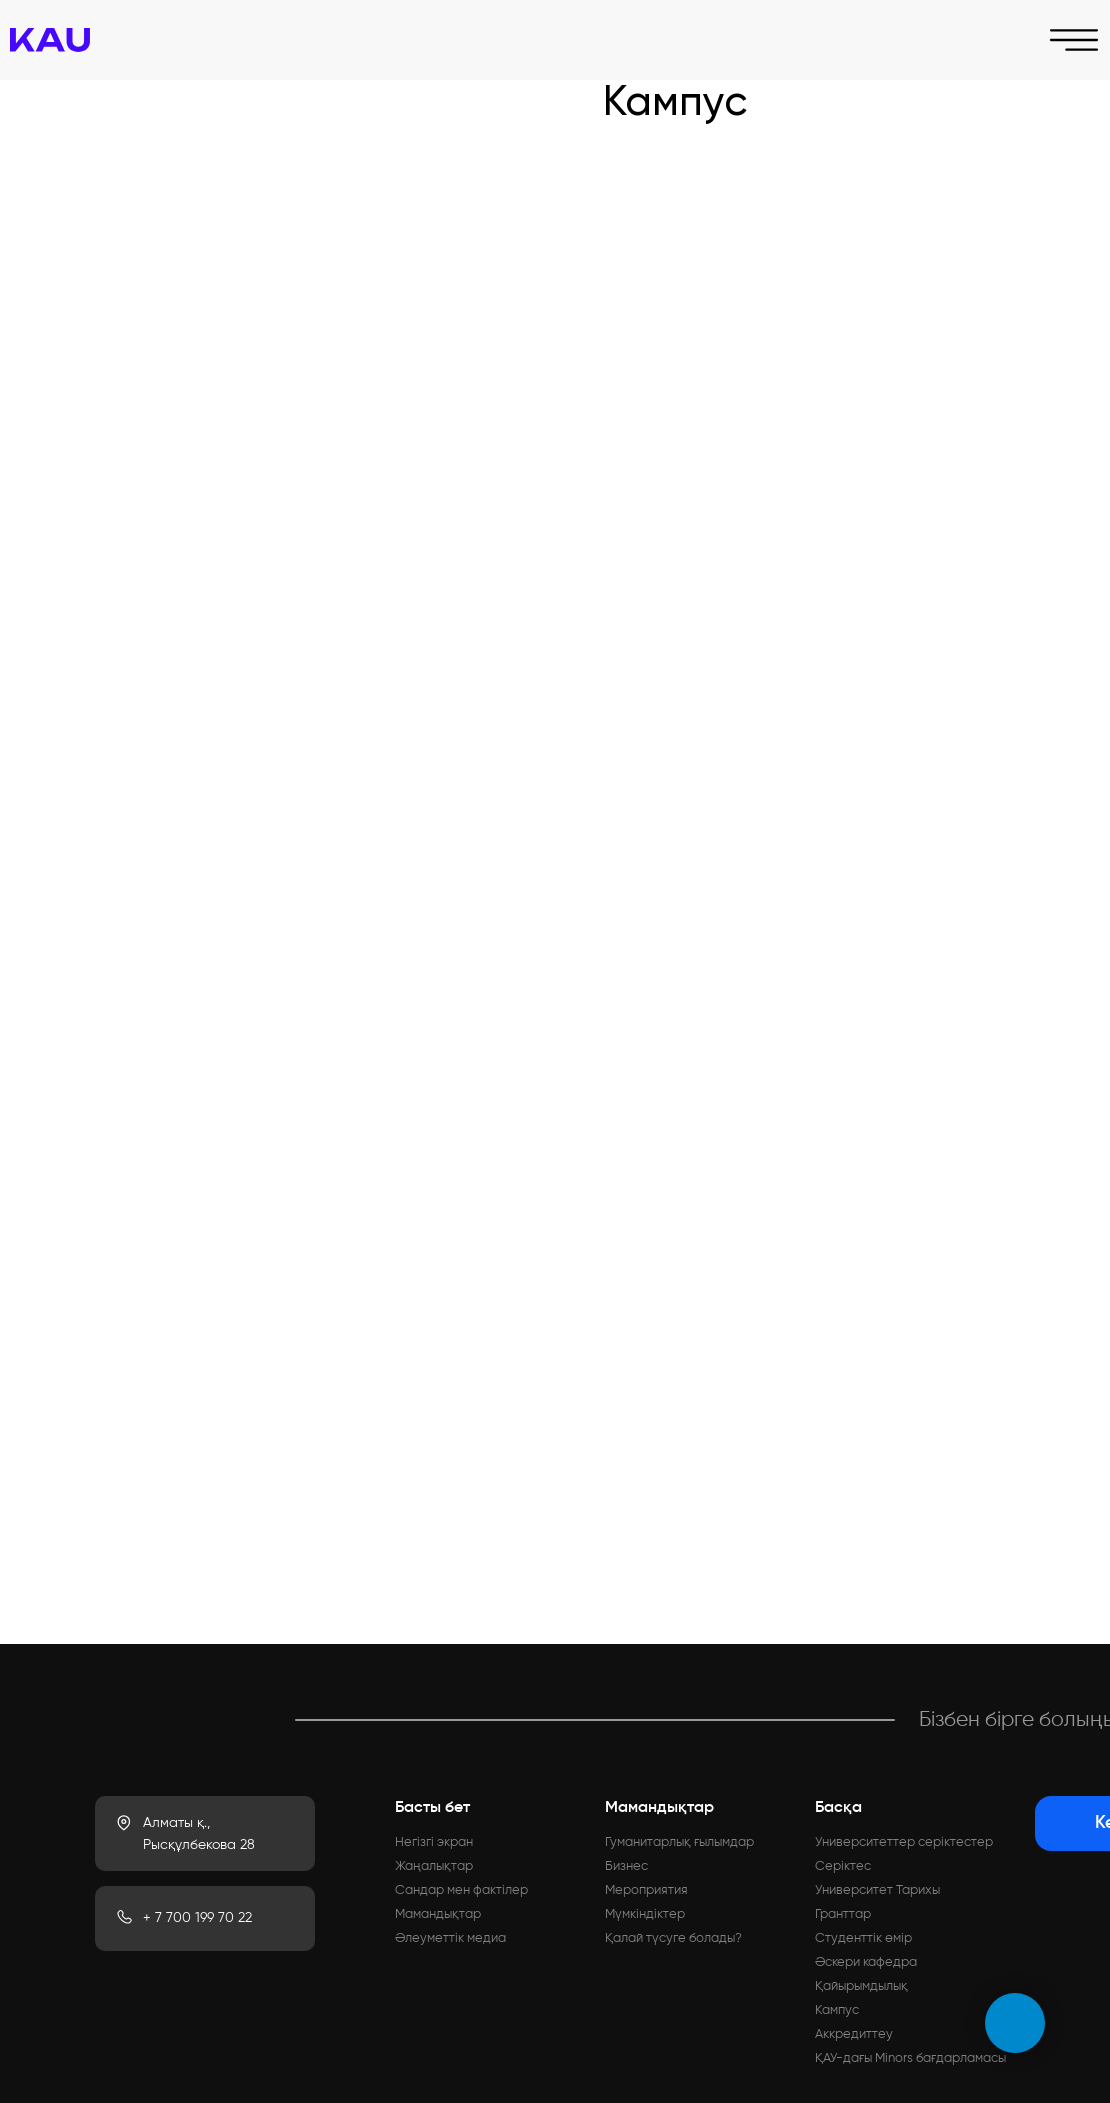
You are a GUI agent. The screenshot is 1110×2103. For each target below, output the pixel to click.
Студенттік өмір (863, 1938)
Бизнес (626, 1866)
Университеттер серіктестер (904, 1842)
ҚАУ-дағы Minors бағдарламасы (910, 2058)
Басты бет (432, 1808)
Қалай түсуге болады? (673, 1938)
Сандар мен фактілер (461, 1890)
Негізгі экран (434, 1842)
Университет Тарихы (877, 1890)
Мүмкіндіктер (645, 1914)
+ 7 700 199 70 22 (197, 1918)
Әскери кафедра (866, 1962)
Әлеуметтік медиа (450, 1938)
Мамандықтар (438, 1914)
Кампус (837, 2010)
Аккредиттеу (854, 2034)
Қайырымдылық (861, 1986)
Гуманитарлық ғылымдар (679, 1842)
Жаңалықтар (434, 1866)
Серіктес (843, 1866)
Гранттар (843, 1914)
